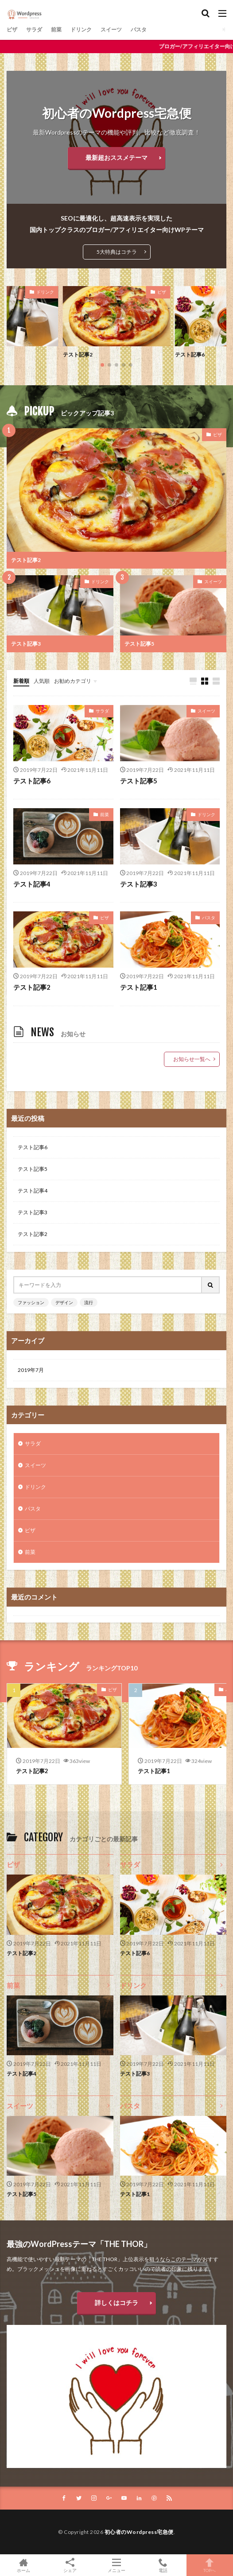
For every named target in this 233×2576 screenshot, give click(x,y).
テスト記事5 (139, 643)
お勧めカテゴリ (72, 681)
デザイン (64, 1302)
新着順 (21, 681)
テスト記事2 (78, 354)
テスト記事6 (190, 354)
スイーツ (111, 29)
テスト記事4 (31, 884)
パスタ (139, 29)
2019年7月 (31, 1370)
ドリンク (81, 29)
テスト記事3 (26, 643)
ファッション (31, 1302)
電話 (163, 2565)
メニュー (116, 2565)
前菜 (56, 29)
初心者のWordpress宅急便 (139, 2532)
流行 (88, 1302)
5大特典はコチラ (117, 251)
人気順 (42, 681)
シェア (70, 2565)
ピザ (12, 29)
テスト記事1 (138, 987)
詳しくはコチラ (116, 2302)
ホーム (23, 2565)
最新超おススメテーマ (116, 157)
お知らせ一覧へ (191, 1059)
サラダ (34, 29)
